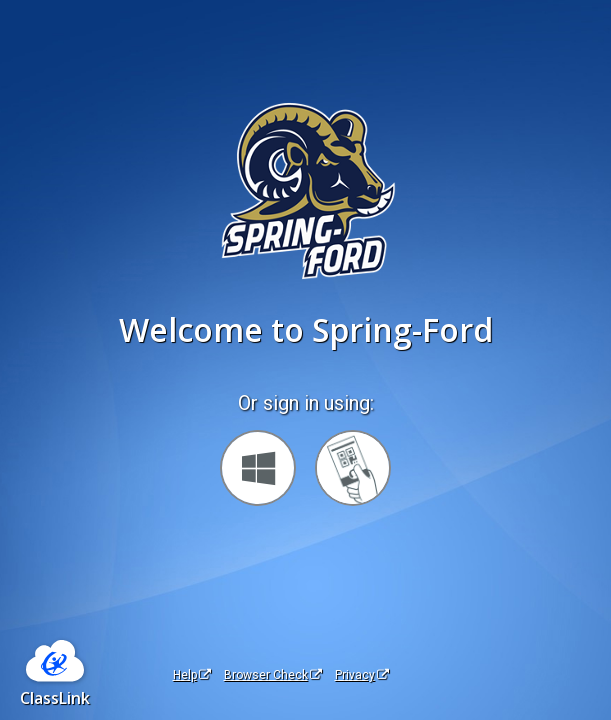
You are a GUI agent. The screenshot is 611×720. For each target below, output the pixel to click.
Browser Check (273, 675)
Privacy (362, 675)
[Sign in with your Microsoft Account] (258, 468)
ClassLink (55, 698)
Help (192, 675)
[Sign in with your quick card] (353, 468)
